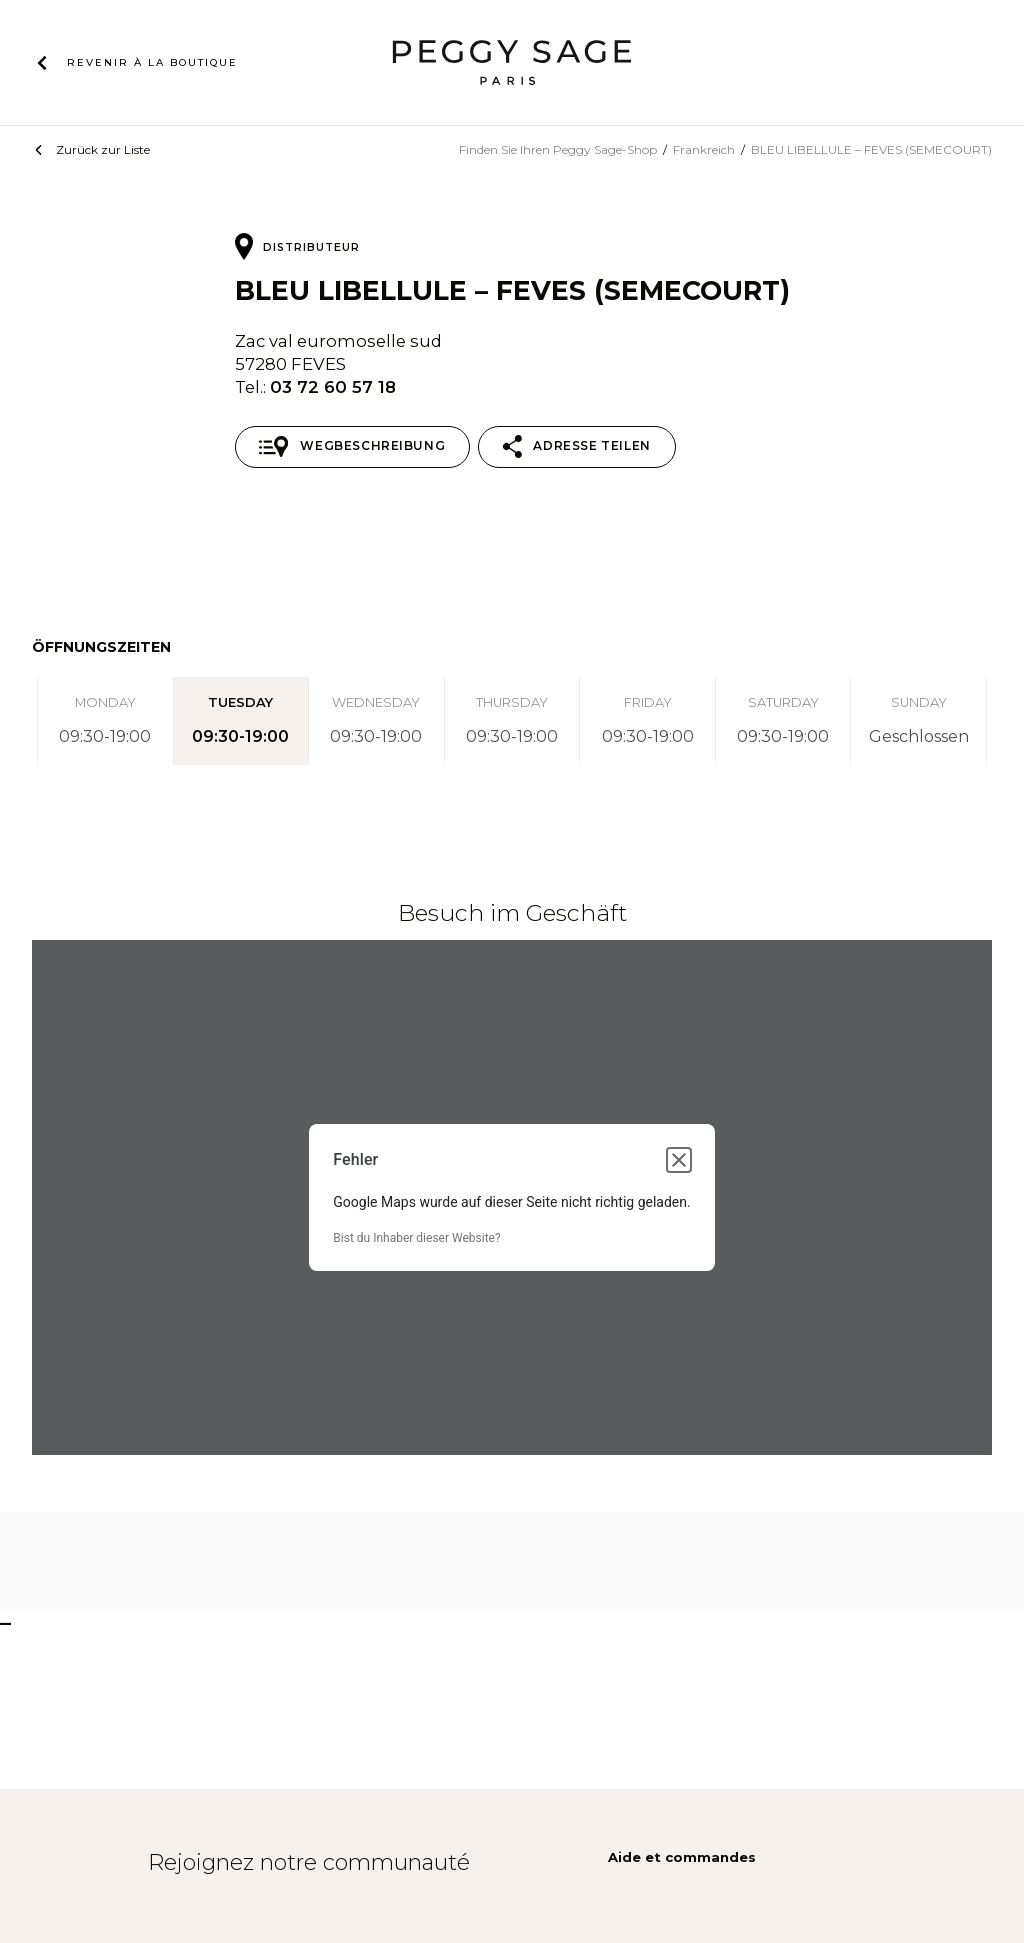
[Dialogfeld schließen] (679, 1160)
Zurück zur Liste (103, 149)
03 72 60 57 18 (333, 387)
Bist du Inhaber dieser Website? (416, 1238)
